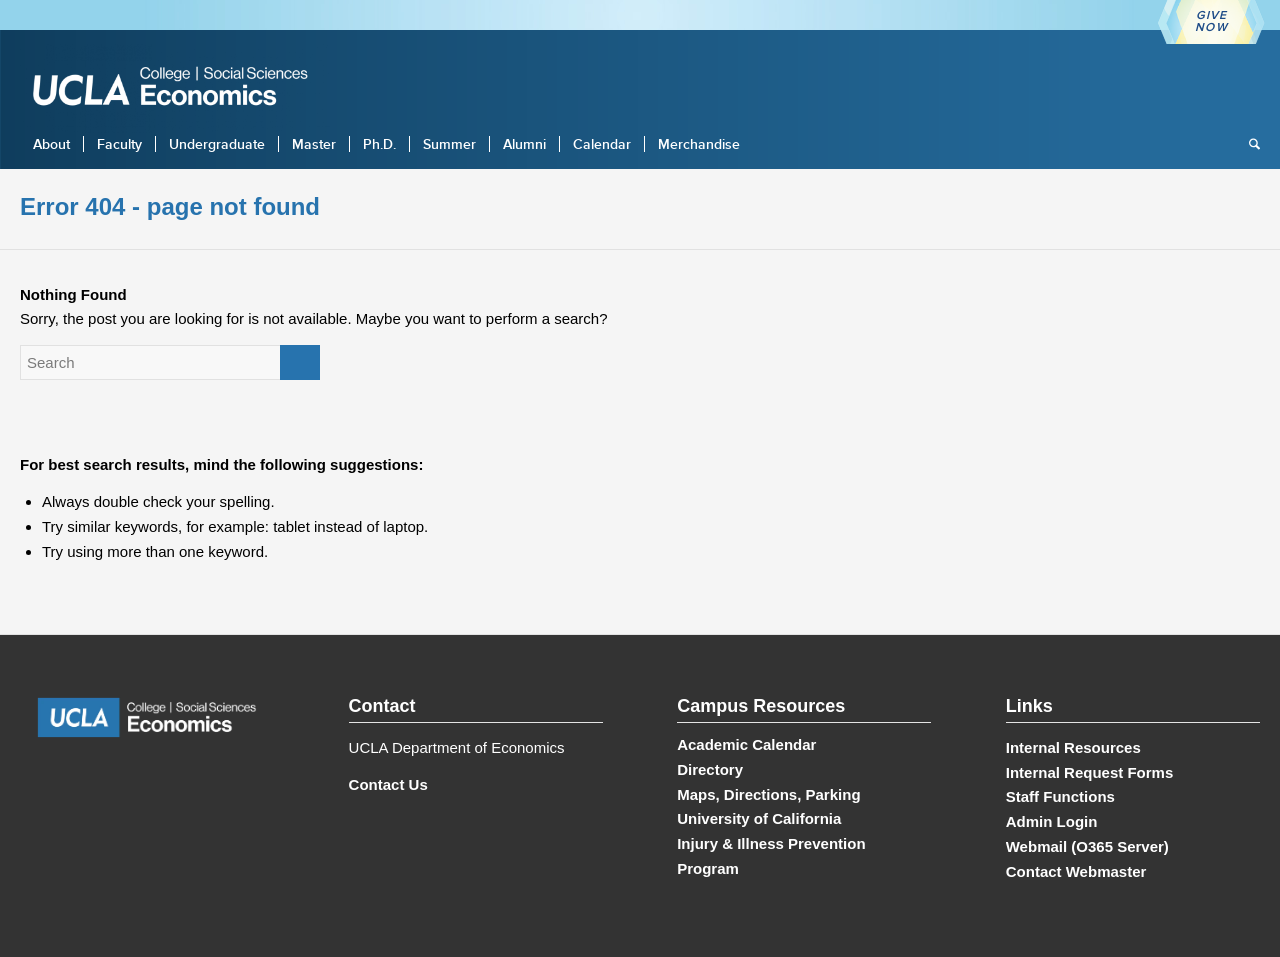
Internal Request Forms (1090, 772)
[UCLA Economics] (180, 88)
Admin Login (1052, 821)
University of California (759, 818)
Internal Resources (1073, 747)
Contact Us (388, 784)
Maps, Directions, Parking (768, 794)
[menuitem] (51, 144)
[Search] (1248, 144)
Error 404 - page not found (170, 206)
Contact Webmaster (1076, 871)
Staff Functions (1060, 796)
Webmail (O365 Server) (1087, 846)
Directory (710, 769)
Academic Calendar (746, 744)
